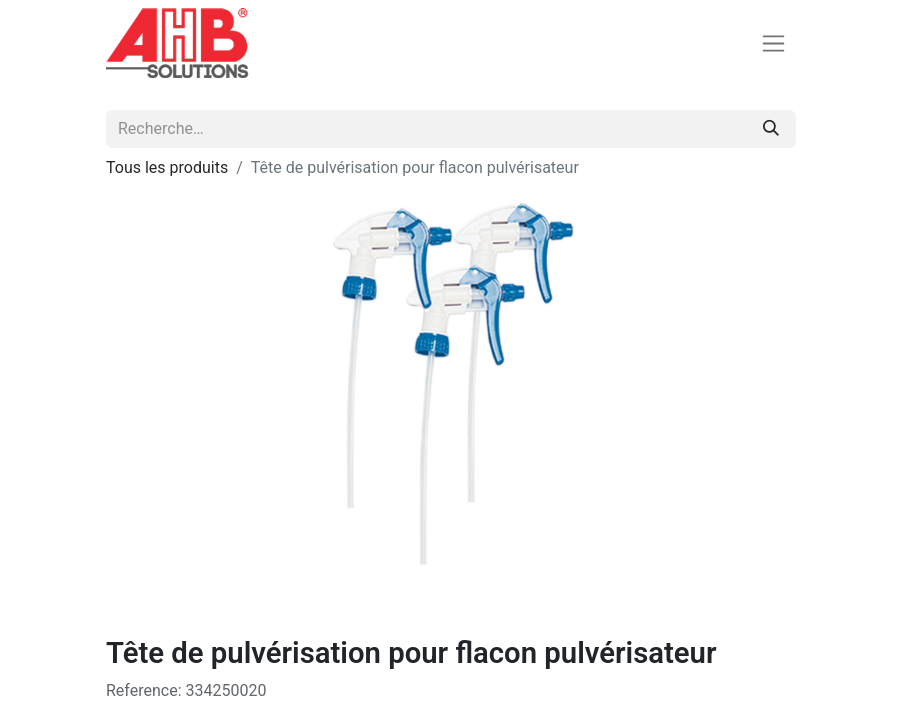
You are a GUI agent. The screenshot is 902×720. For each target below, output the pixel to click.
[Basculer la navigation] (773, 43)
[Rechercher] (771, 129)
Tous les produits (167, 167)
